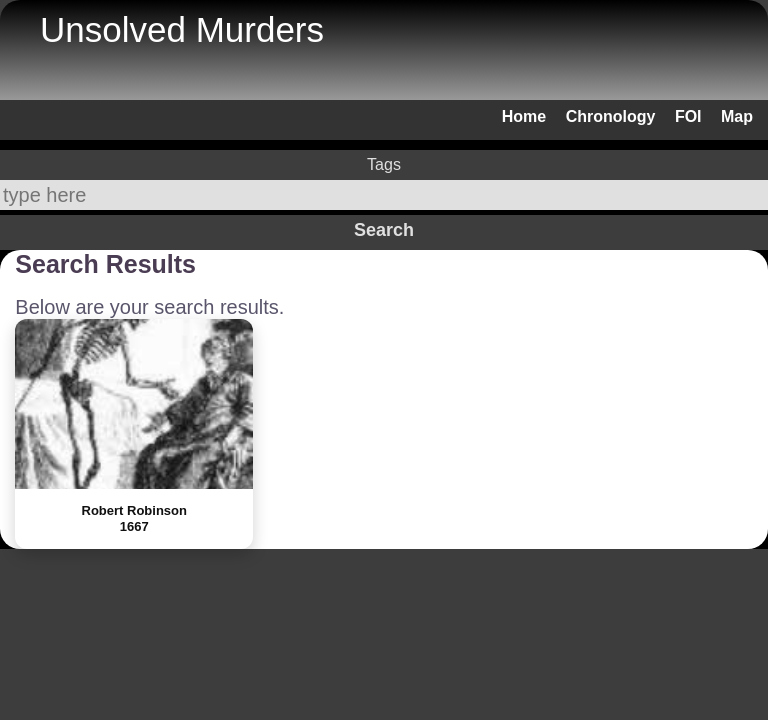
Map (737, 116)
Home (524, 116)
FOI (688, 116)
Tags (384, 164)
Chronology (611, 116)
